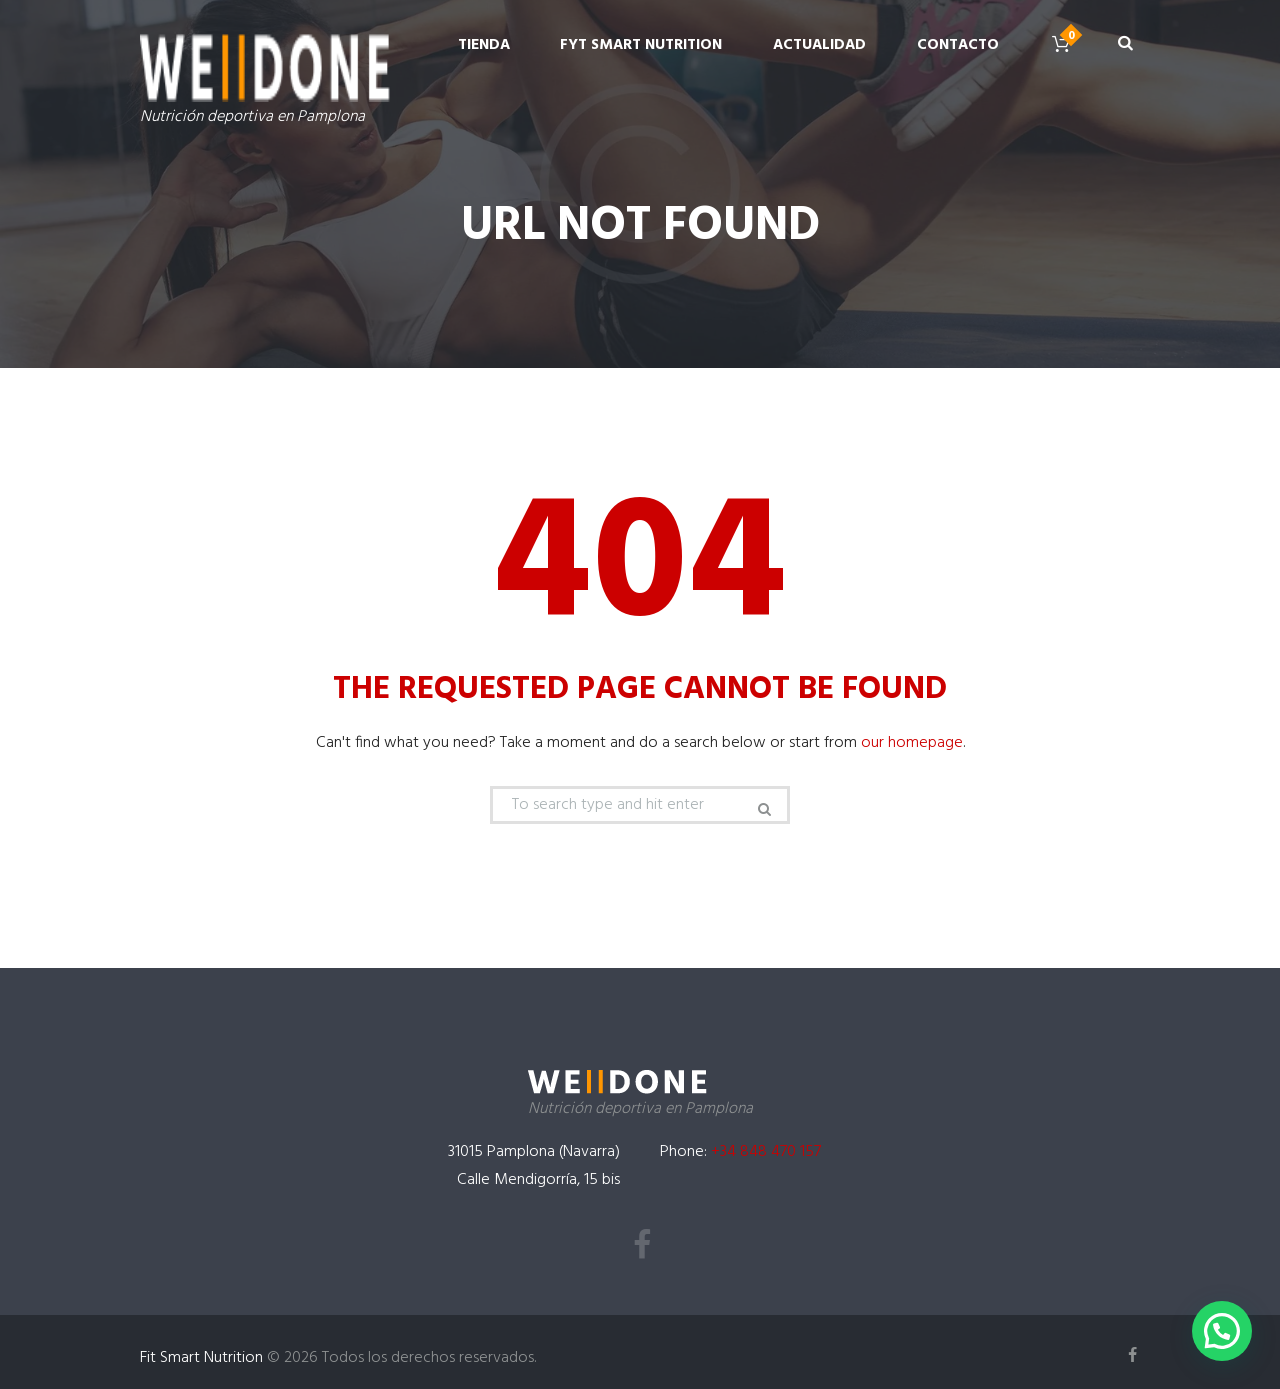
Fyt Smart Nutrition (641, 45)
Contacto (958, 45)
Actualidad (819, 45)
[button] (1222, 1331)
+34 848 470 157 (766, 1152)
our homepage (912, 743)
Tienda (484, 45)
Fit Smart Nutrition (201, 1358)
